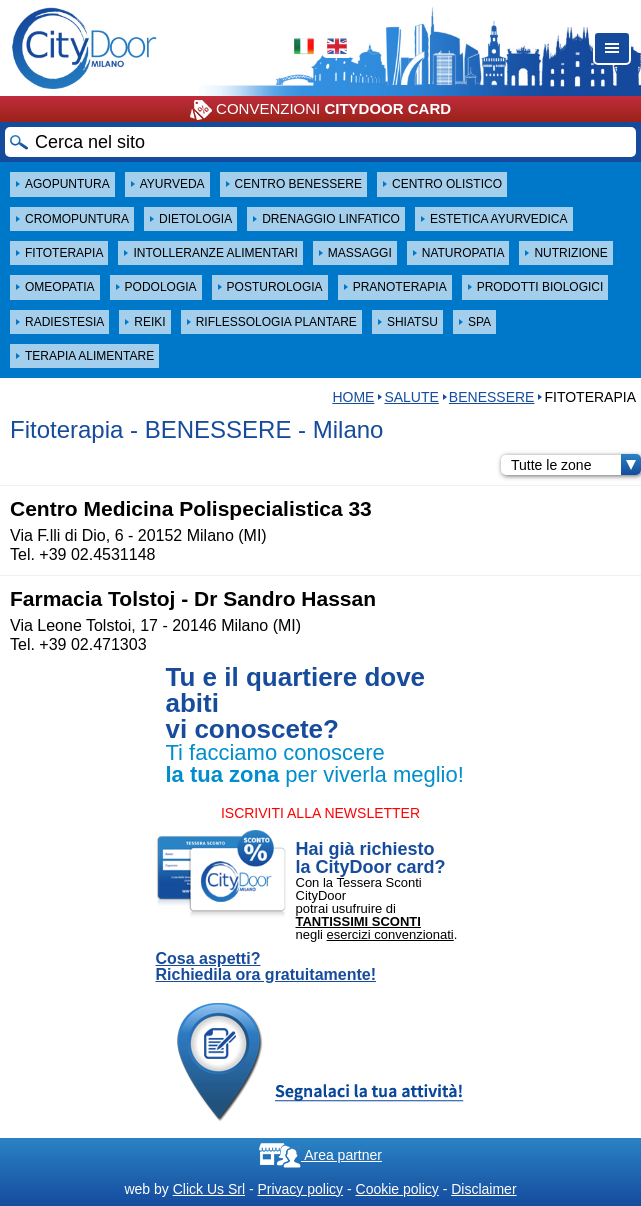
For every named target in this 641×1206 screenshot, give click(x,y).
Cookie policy (397, 1189)
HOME (353, 397)
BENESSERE (492, 397)
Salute (411, 397)
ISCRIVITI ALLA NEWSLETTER (320, 813)
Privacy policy (300, 1189)
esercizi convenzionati (390, 934)
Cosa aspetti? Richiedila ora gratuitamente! (266, 967)
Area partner (320, 1155)
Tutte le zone (576, 465)
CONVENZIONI (320, 110)
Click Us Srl (209, 1189)
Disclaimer (483, 1189)
